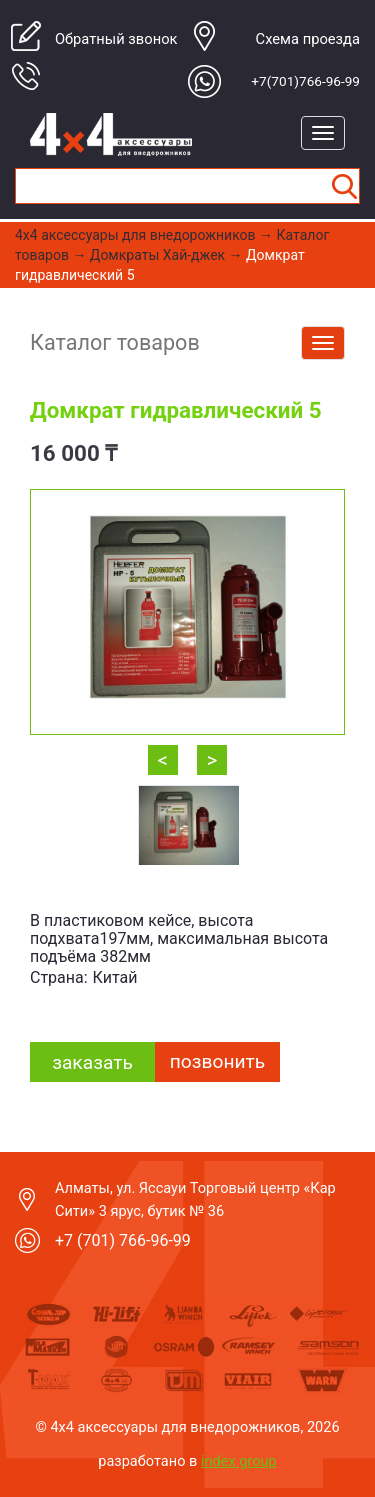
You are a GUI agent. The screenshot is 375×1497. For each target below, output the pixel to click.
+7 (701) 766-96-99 (123, 1240)
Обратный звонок (116, 39)
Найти (344, 186)
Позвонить (217, 1061)
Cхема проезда (308, 39)
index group (239, 1461)
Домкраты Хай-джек (157, 255)
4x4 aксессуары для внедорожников (135, 235)
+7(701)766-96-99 (305, 81)
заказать (92, 1062)
